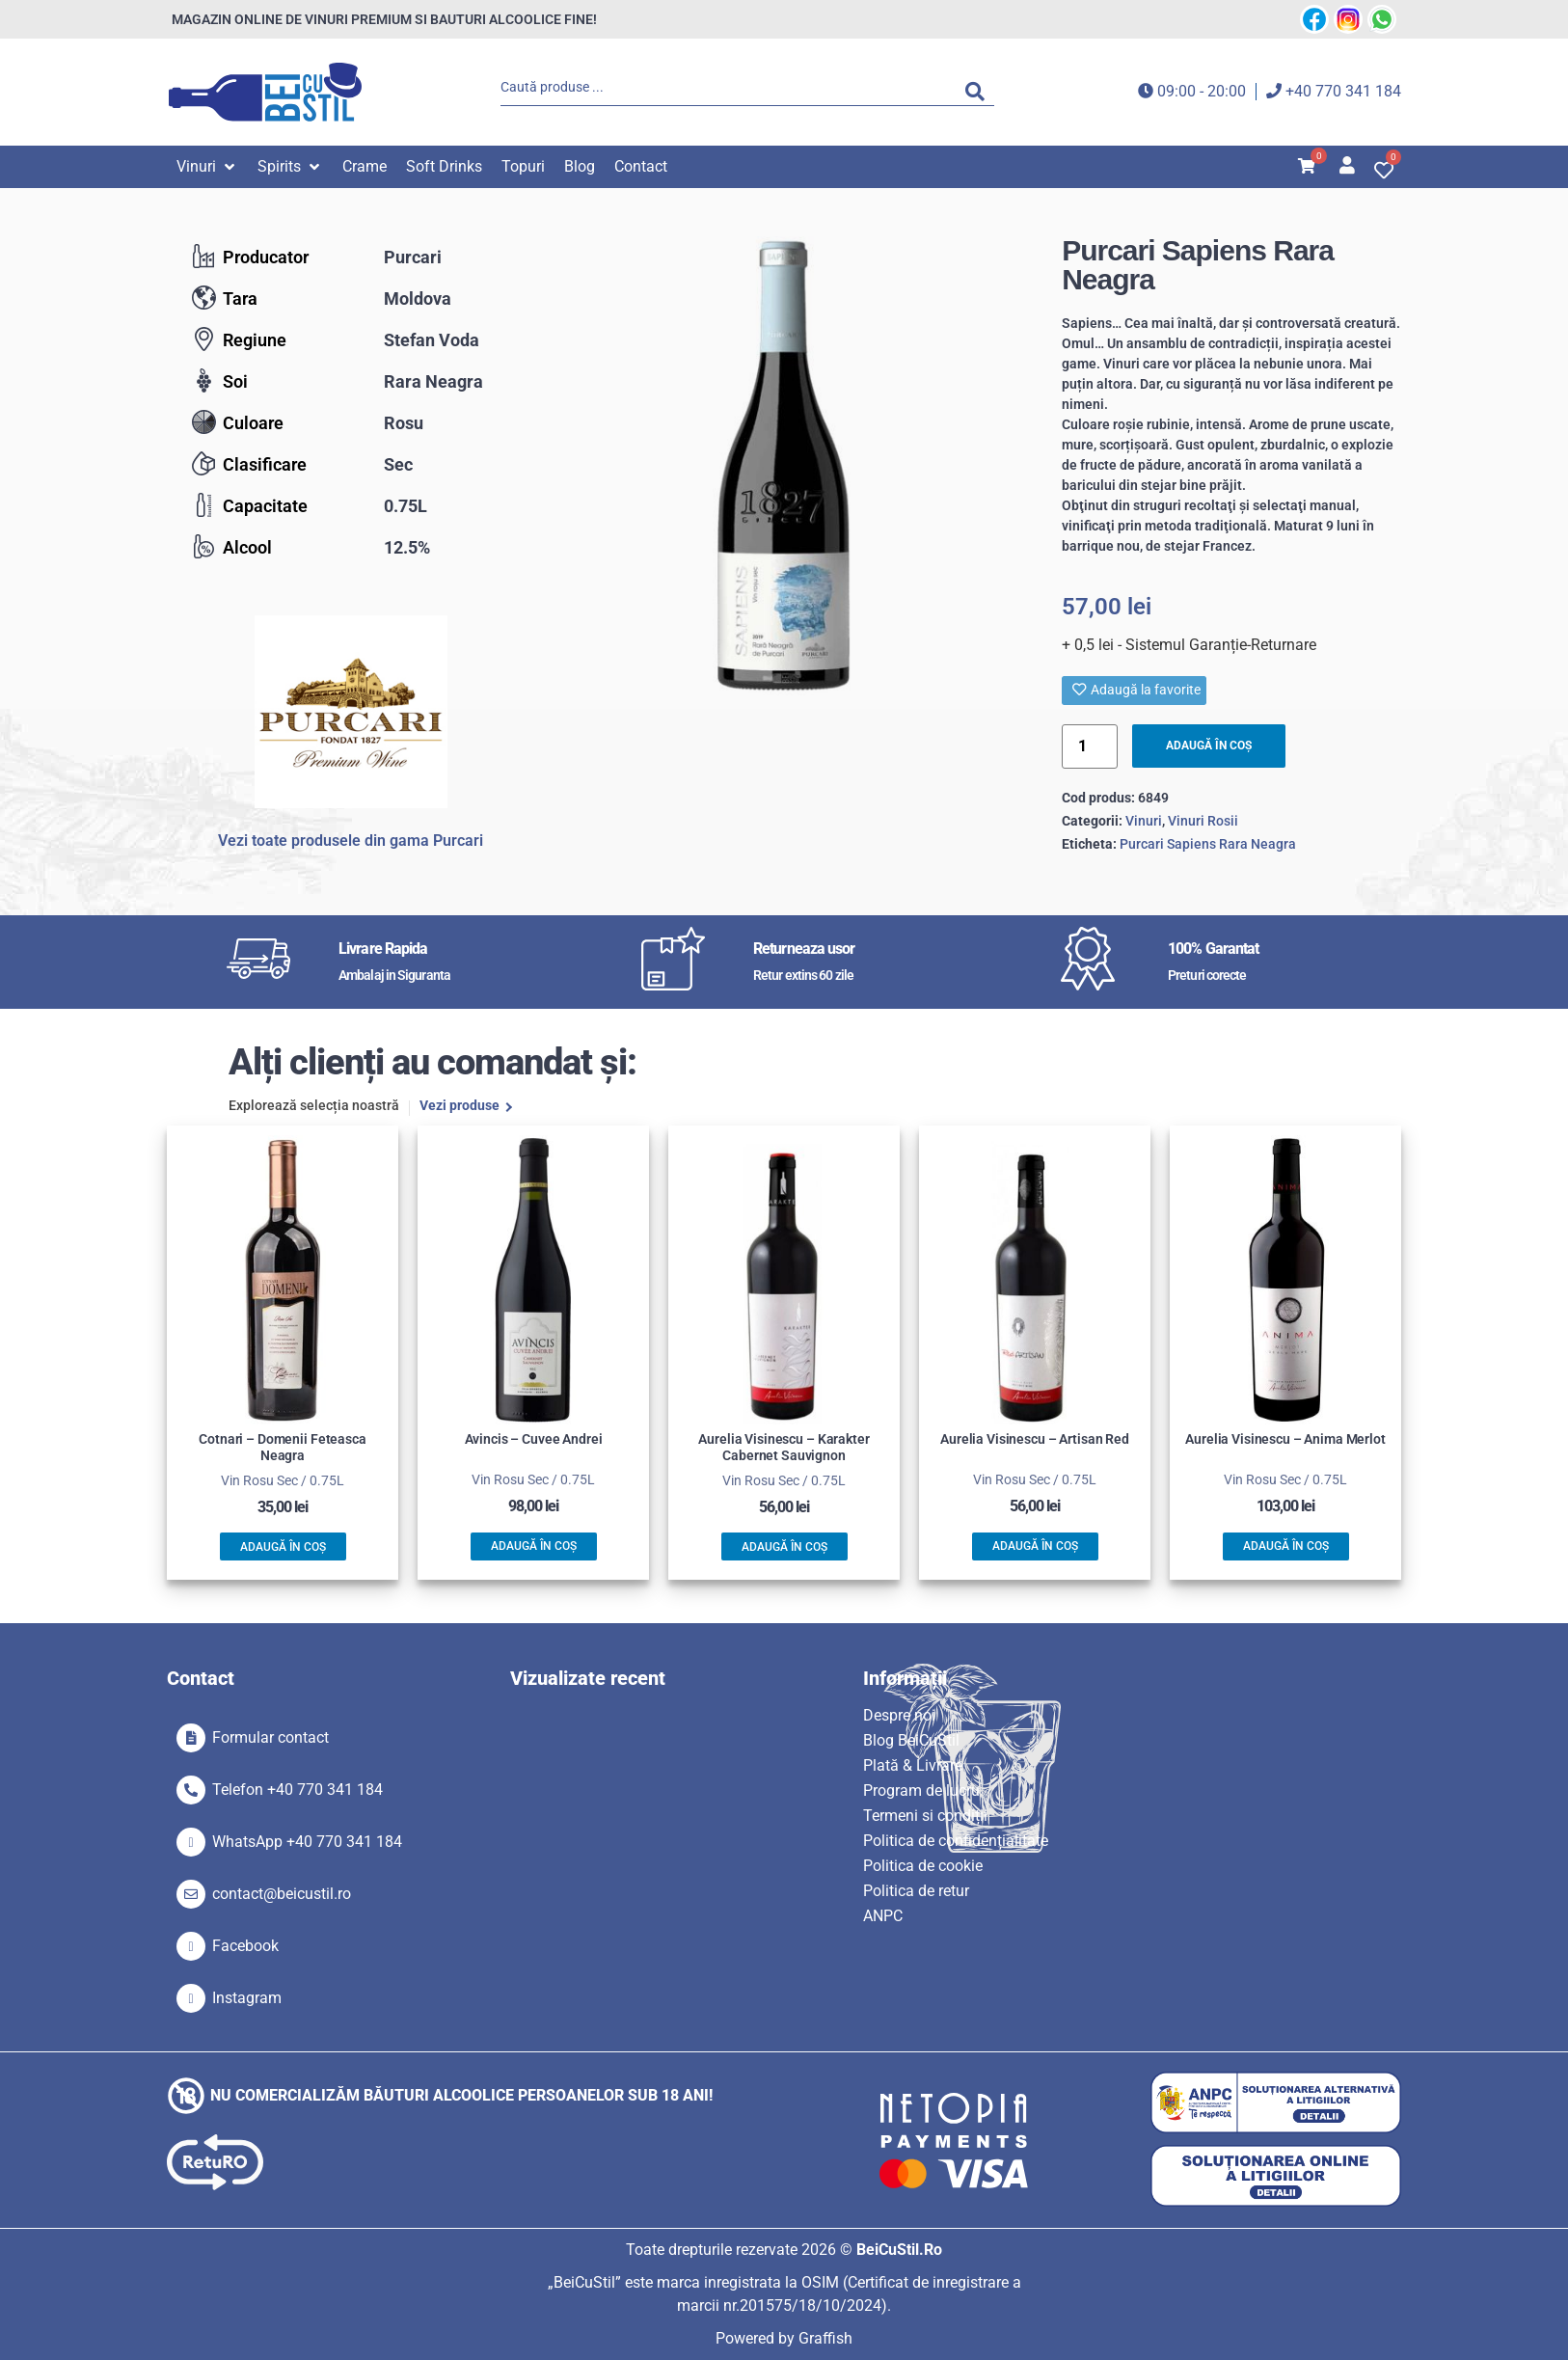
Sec (398, 464)
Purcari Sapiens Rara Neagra (1208, 844)
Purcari (413, 257)
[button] (207, 166)
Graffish (825, 2338)
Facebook (245, 1946)
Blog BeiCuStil (911, 1740)
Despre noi (899, 1715)
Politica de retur (916, 1891)
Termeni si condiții (925, 1815)
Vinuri (1143, 821)
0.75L (405, 506)
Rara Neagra (433, 381)
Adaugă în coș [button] (283, 1547)
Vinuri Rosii (1203, 821)
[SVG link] (265, 92)
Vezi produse (459, 1106)
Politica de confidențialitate (955, 1840)
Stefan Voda (431, 340)
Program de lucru (921, 1790)
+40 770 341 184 (1343, 91)
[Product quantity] (1090, 746)
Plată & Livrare (912, 1765)
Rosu (403, 423)
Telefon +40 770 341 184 (297, 1789)
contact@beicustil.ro (281, 1894)
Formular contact (270, 1737)
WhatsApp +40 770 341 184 (307, 1841)
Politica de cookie (923, 1866)
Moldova (417, 298)
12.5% (407, 547)
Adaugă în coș (1213, 745)
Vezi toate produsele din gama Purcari (350, 840)
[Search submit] (979, 91)
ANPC (883, 1916)
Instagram (247, 1998)
